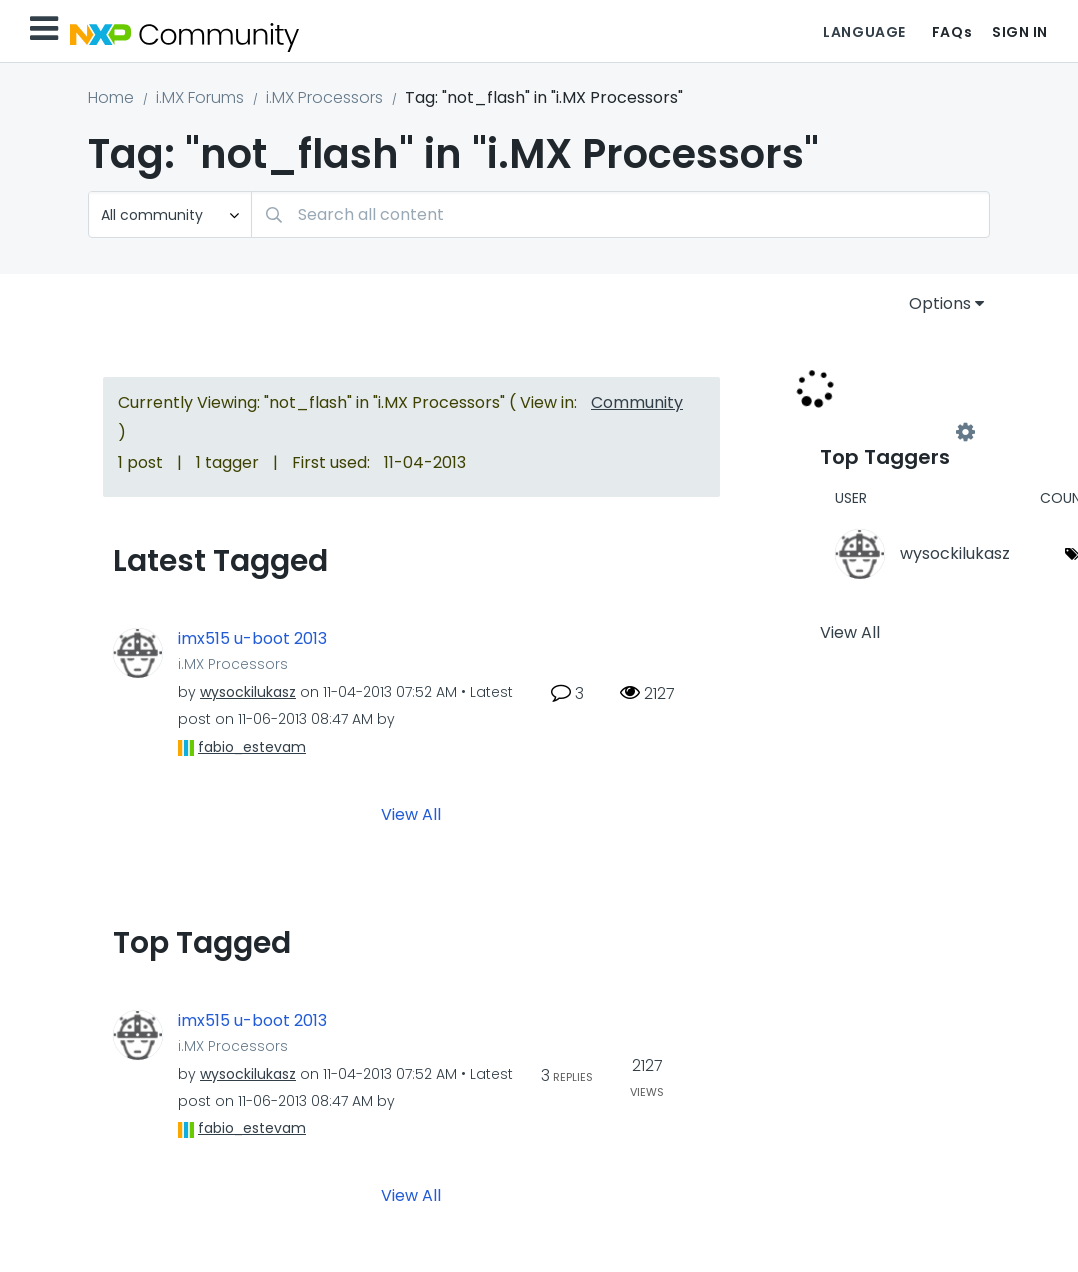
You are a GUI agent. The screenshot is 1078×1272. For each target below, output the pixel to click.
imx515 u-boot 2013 (252, 639)
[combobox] (620, 214)
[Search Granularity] (170, 214)
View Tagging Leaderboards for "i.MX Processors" (893, 432)
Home (111, 97)
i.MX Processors (324, 97)
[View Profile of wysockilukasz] (248, 692)
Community (637, 402)
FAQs (952, 32)
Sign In (1020, 32)
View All (411, 813)
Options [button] (940, 303)
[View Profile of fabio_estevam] (252, 747)
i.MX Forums (200, 97)
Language (864, 32)
